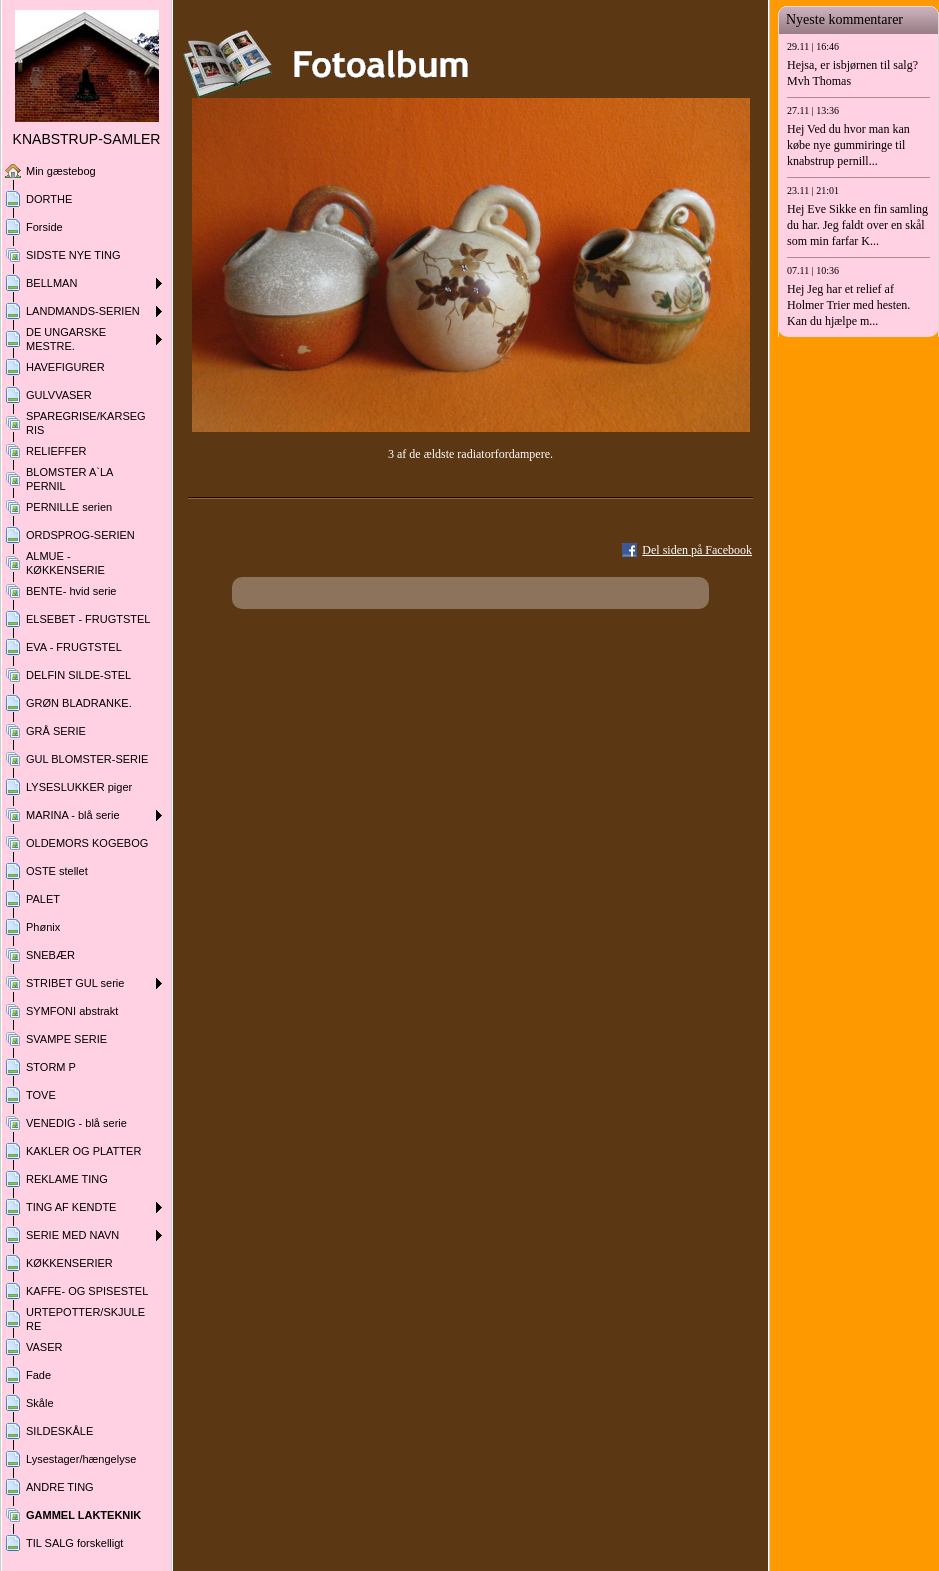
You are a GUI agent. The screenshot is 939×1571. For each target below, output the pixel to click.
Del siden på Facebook (697, 550)
